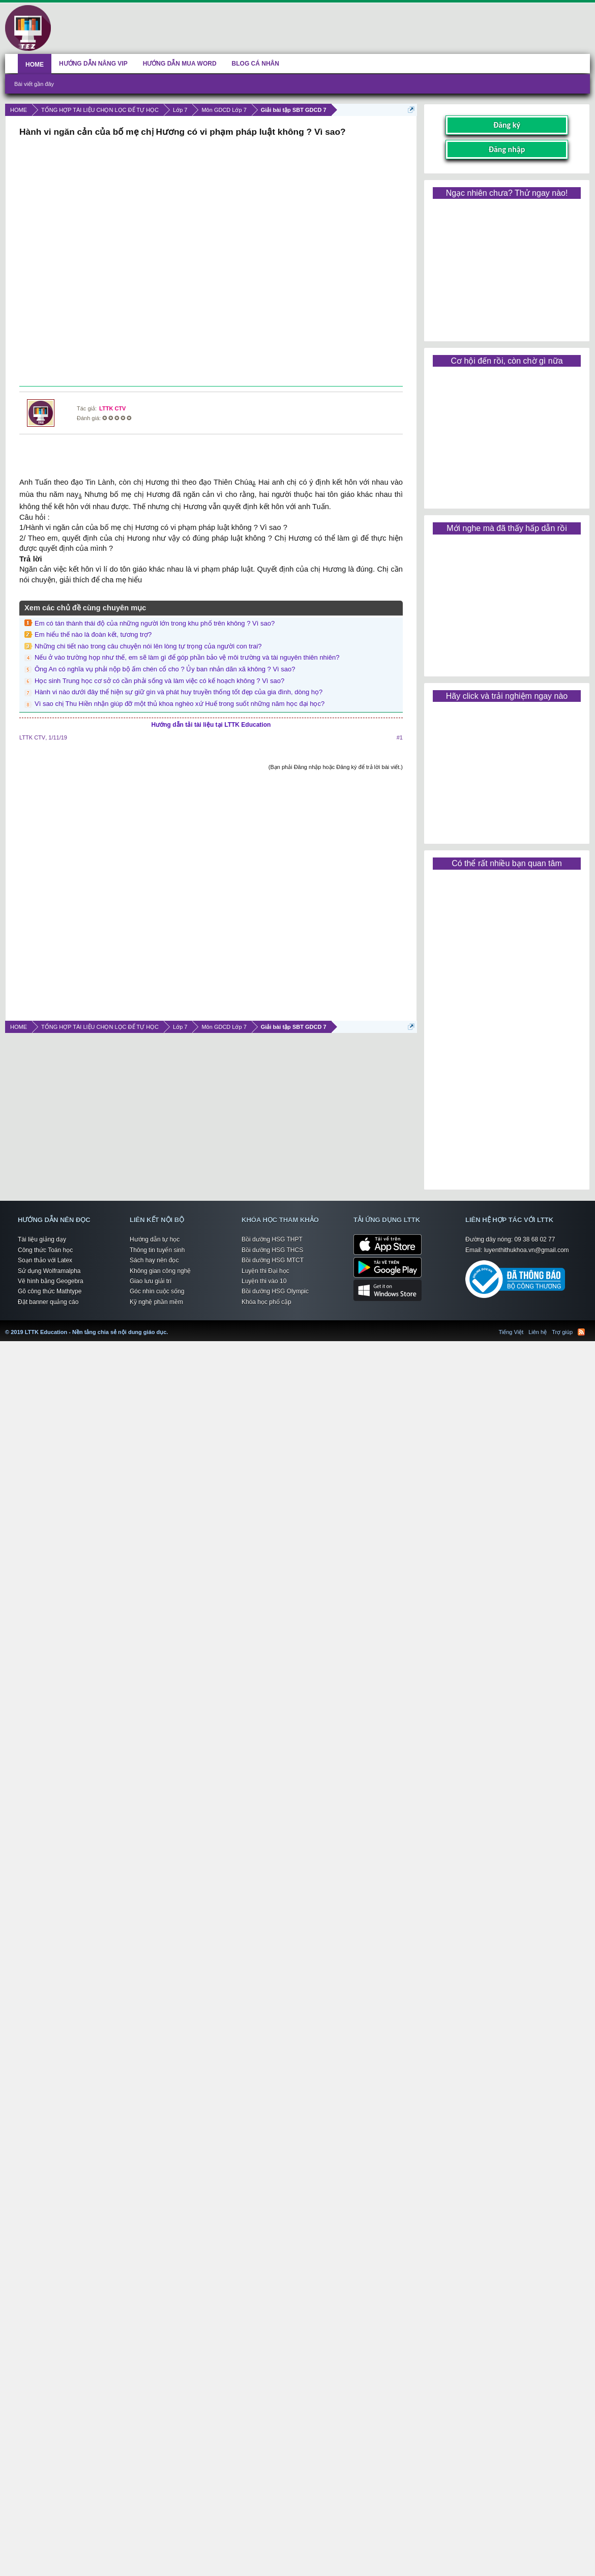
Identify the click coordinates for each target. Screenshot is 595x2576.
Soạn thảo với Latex (45, 1260)
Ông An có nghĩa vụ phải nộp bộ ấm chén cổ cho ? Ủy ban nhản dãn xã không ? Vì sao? (165, 669)
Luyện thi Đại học (265, 1271)
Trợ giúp (562, 1332)
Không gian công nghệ (160, 1271)
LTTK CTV (112, 408)
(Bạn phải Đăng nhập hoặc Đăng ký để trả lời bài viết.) (336, 767)
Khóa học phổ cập (266, 1302)
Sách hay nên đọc (154, 1260)
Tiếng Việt (511, 1332)
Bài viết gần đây (34, 84)
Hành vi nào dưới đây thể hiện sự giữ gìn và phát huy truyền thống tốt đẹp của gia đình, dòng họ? (178, 692)
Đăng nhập (507, 149)
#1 (400, 737)
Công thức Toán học (45, 1250)
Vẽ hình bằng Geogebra (50, 1281)
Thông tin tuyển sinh (157, 1250)
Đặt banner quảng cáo (48, 1302)
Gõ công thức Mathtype (49, 1291)
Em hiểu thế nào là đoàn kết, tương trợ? (93, 634)
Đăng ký (506, 125)
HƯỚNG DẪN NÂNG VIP (93, 63)
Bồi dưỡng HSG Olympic (275, 1291)
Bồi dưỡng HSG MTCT (273, 1260)
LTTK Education (170, 1325)
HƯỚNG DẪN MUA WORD (180, 63)
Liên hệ (537, 1332)
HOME (34, 64)
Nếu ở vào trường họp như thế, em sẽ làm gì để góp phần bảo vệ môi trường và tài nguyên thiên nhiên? (187, 657)
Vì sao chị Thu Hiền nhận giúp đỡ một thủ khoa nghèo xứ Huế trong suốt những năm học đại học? (179, 703)
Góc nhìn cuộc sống (157, 1291)
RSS (581, 1332)
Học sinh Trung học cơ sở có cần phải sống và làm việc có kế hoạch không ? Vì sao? (159, 681)
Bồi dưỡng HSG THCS (272, 1250)
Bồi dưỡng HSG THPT (272, 1239)
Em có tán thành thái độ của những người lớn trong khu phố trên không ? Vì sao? (155, 623)
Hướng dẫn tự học (155, 1239)
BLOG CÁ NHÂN (255, 63)
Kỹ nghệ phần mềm (156, 1302)
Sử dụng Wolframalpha (49, 1271)
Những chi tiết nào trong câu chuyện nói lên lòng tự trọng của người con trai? (148, 646)
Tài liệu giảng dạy (42, 1239)
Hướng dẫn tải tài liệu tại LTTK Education (211, 724)
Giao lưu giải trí (150, 1281)
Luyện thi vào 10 (264, 1281)
